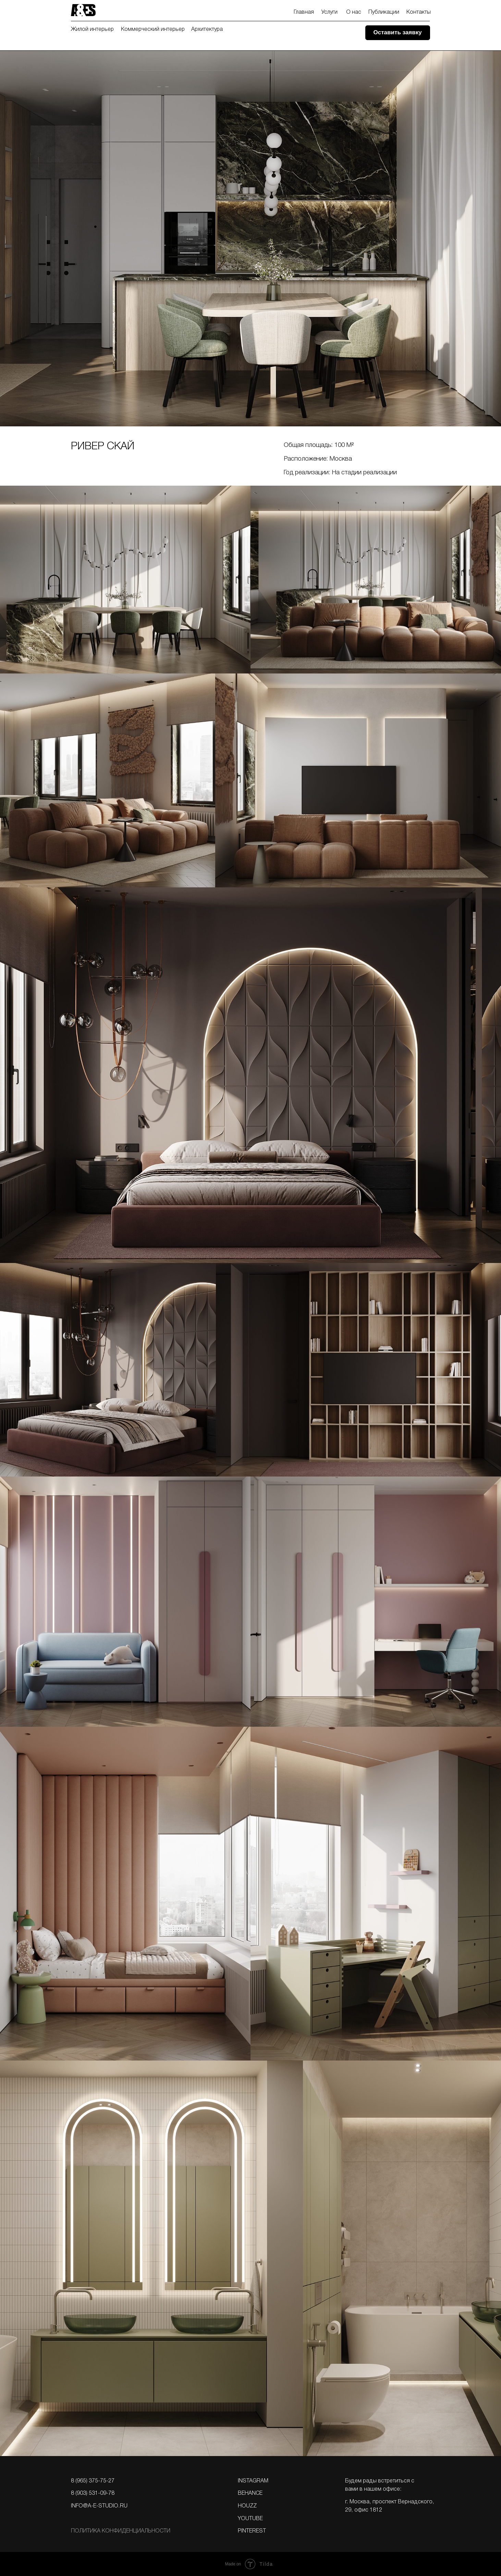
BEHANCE (250, 2493)
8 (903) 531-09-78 (92, 2493)
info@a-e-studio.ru (99, 2506)
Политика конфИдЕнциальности (120, 2531)
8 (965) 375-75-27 (92, 2481)
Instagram (253, 2481)
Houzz (247, 2506)
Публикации (383, 12)
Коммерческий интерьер (153, 29)
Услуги (329, 12)
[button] (397, 32)
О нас (353, 12)
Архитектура (207, 29)
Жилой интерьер (92, 29)
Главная (304, 12)
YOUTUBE (250, 2518)
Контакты (418, 12)
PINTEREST (252, 2531)
